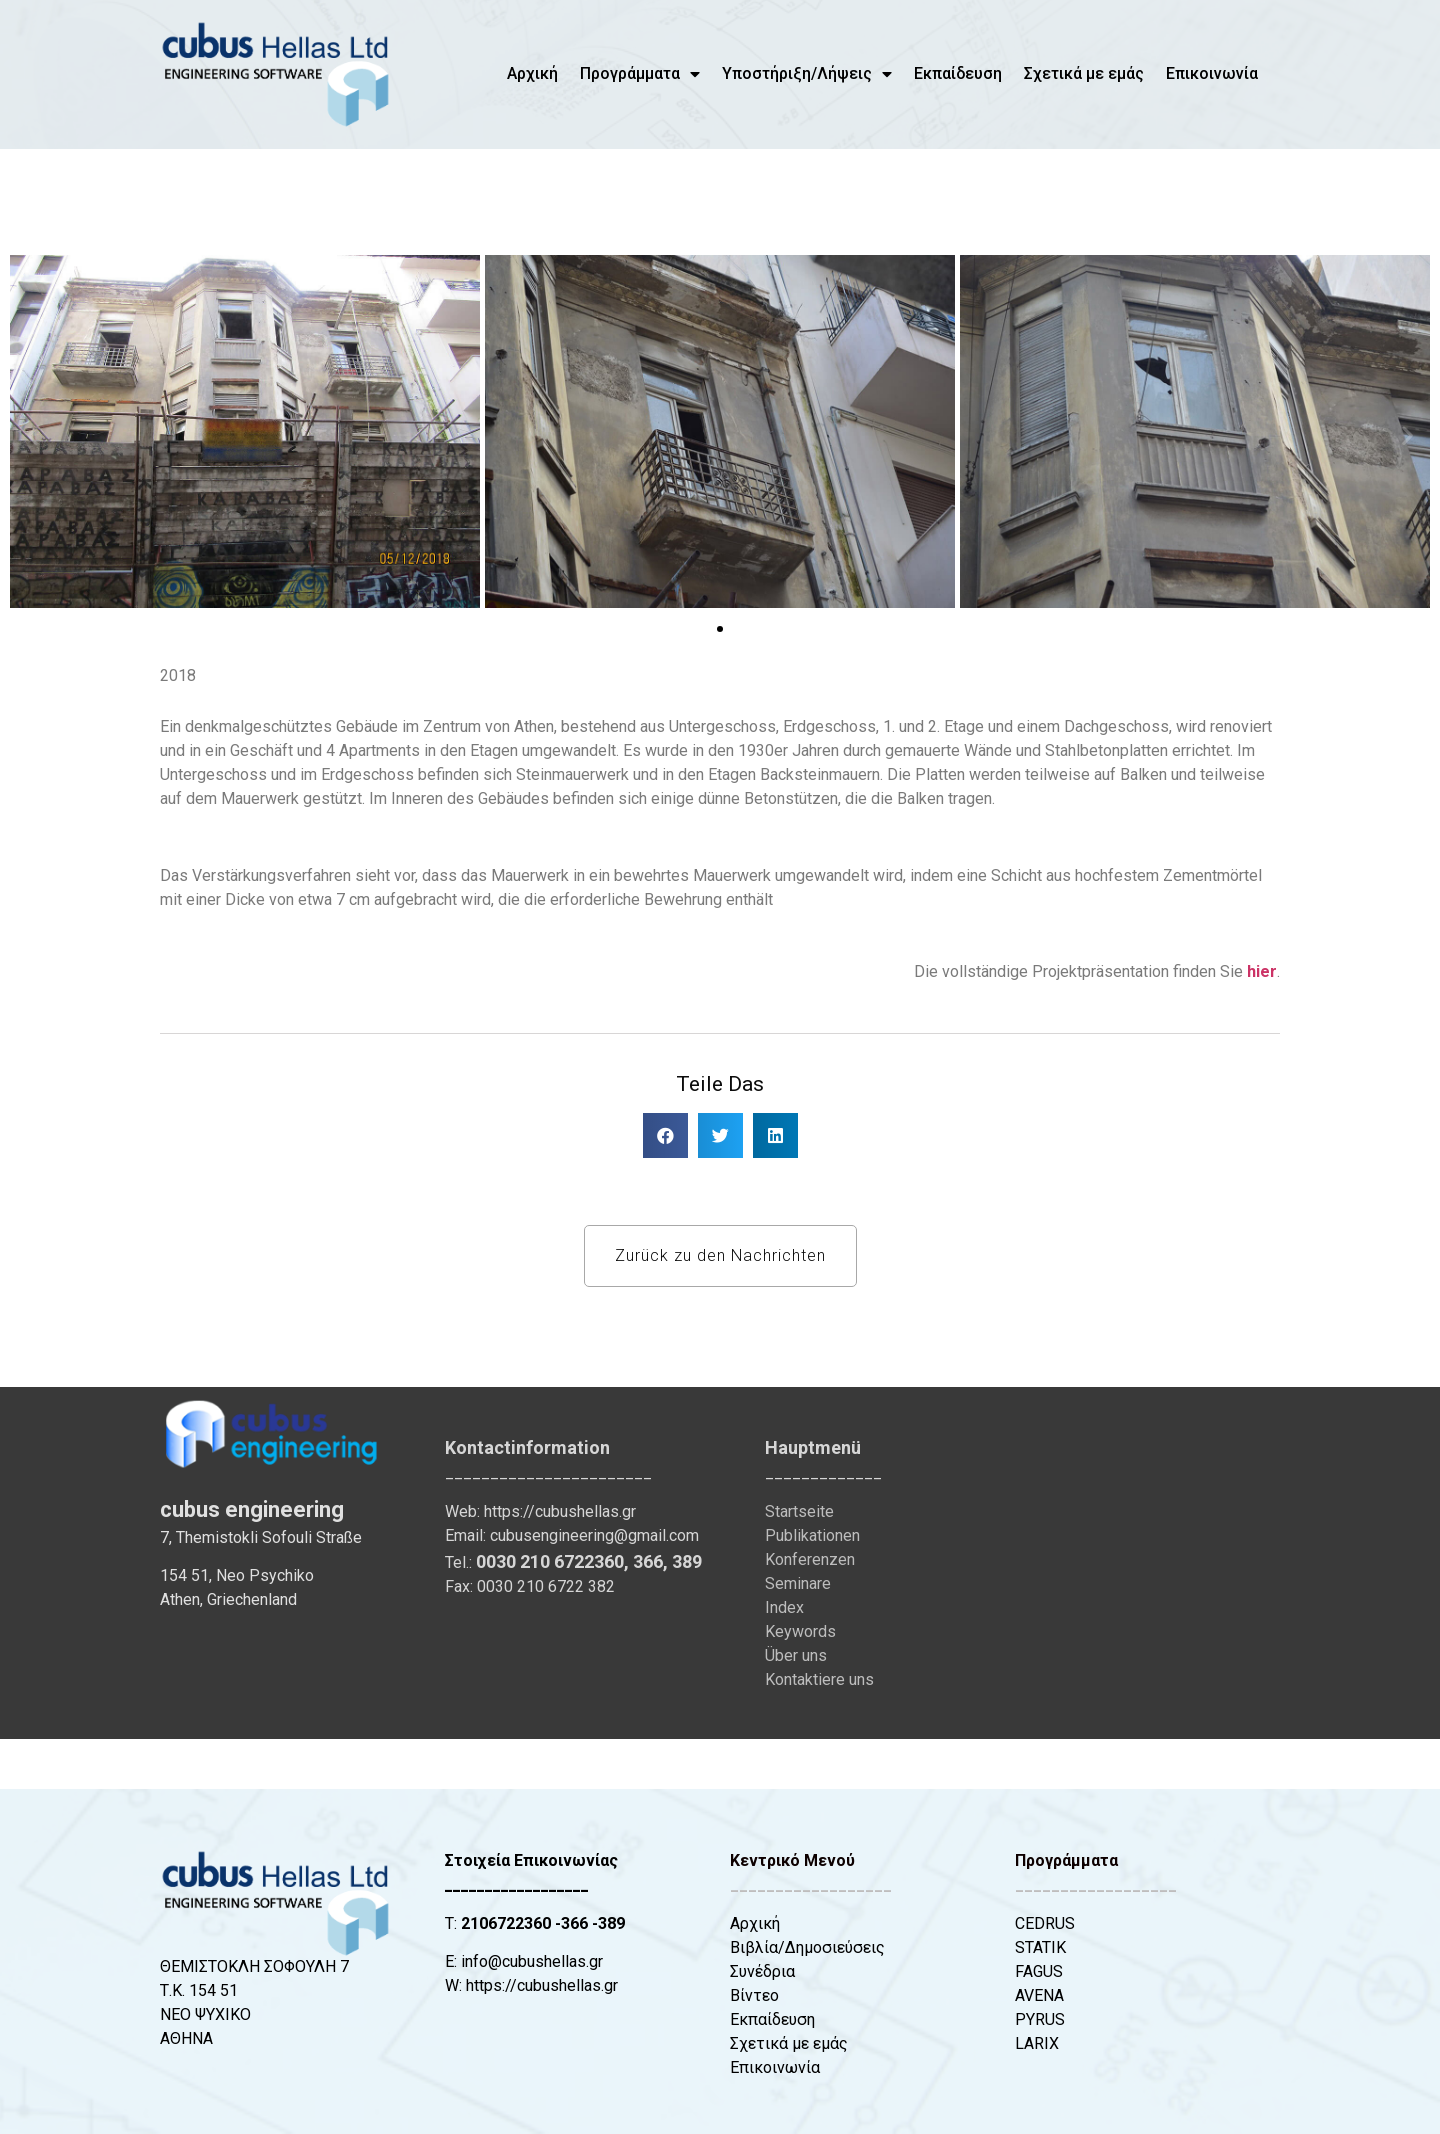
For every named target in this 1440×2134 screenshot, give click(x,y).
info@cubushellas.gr (532, 1961)
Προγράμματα (640, 74)
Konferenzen (810, 1559)
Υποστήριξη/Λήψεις (807, 74)
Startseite (799, 1511)
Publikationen (812, 1535)
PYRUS (1040, 2019)
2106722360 (506, 1923)
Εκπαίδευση (958, 73)
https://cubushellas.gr (560, 1511)
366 (648, 1561)
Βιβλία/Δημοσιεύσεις (807, 1947)
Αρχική (532, 73)
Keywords (800, 1631)
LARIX (1037, 2043)
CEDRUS (1045, 1923)
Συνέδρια (762, 1971)
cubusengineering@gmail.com (594, 1535)
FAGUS (1039, 1971)
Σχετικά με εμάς (1084, 73)
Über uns (796, 1655)
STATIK (1040, 1947)
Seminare (798, 1583)
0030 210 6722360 (550, 1561)
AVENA (1039, 1995)
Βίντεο (754, 1995)
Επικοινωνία (1212, 73)
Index (784, 1607)
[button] (32, 434)
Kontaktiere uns (819, 1679)
